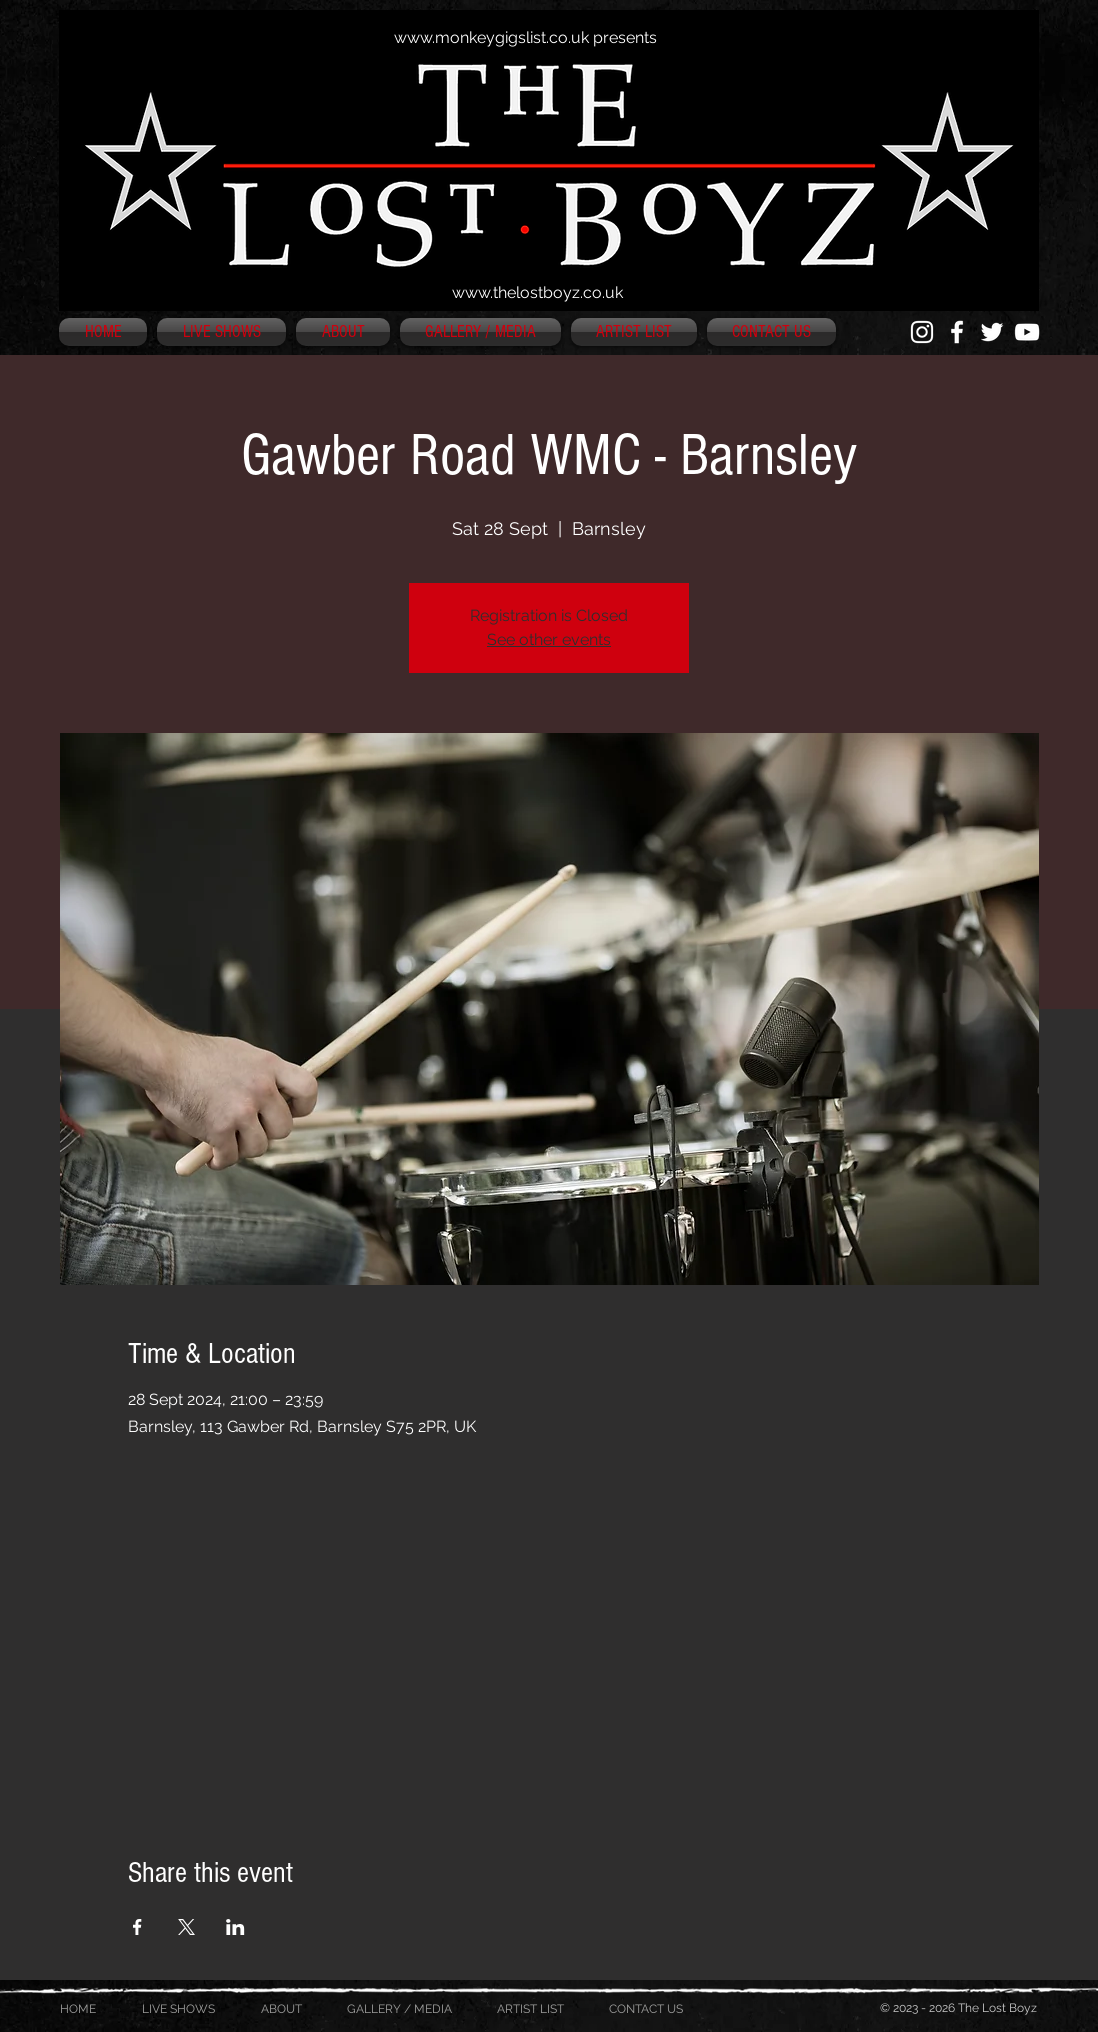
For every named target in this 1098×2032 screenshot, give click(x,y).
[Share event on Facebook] (137, 1927)
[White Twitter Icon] (992, 332)
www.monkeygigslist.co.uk (491, 37)
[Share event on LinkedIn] (235, 1927)
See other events (549, 639)
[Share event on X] (186, 1927)
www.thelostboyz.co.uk (537, 292)
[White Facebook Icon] (957, 332)
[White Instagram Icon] (922, 332)
